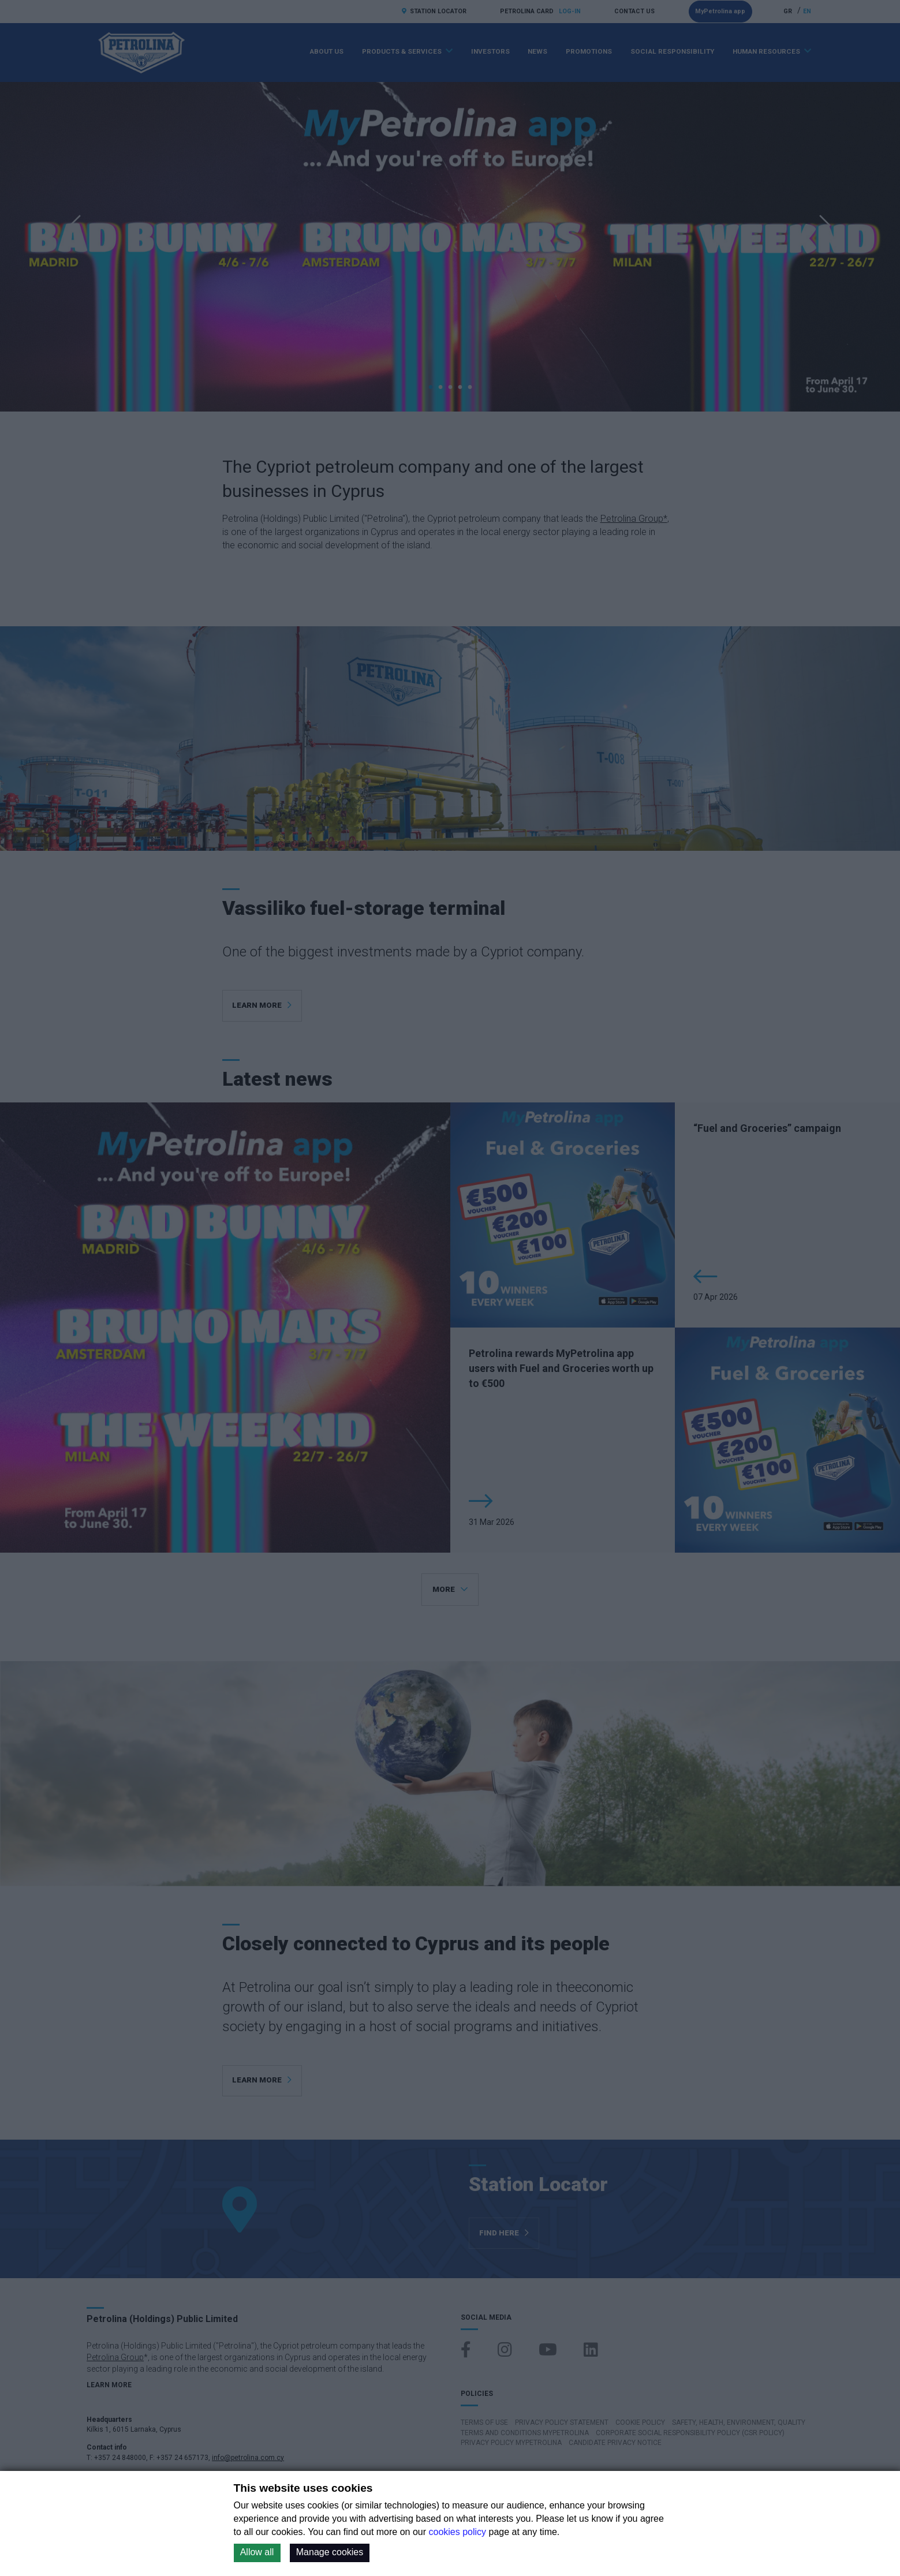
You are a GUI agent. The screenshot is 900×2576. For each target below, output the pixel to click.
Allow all (257, 2552)
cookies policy (458, 2532)
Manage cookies (330, 2552)
